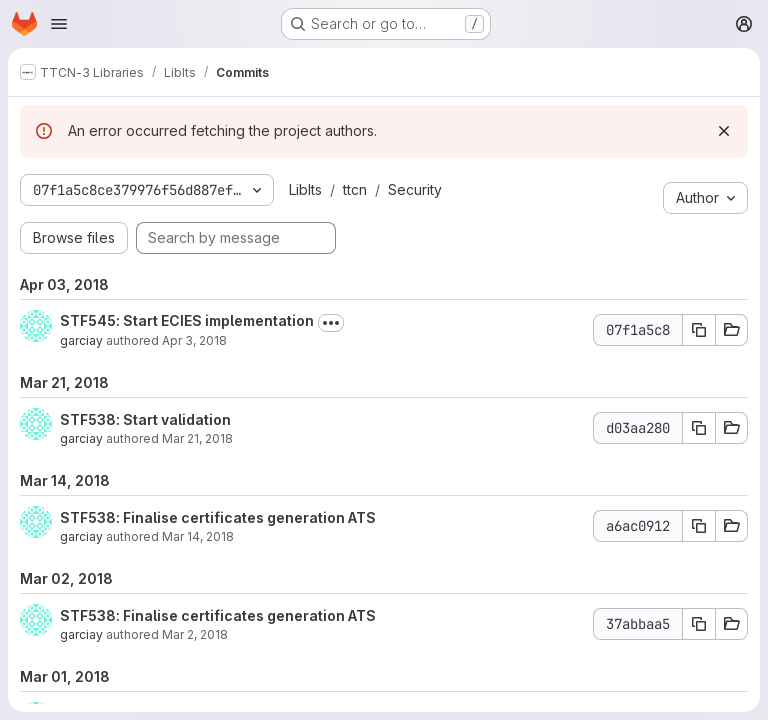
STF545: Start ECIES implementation (187, 320)
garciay (81, 340)
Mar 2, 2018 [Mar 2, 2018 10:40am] (195, 634)
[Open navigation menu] (59, 24)
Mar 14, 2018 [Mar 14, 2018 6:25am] (198, 536)
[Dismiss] (724, 131)
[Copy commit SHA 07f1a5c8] (699, 330)
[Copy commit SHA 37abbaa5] (699, 624)
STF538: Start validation (145, 419)
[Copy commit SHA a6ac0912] (699, 526)
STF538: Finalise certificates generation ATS (218, 517)
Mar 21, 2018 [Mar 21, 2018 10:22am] (197, 438)
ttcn (355, 189)
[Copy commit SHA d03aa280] (699, 428)
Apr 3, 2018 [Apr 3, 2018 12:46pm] (194, 340)
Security (415, 189)
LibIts (305, 189)
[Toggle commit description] (331, 323)
